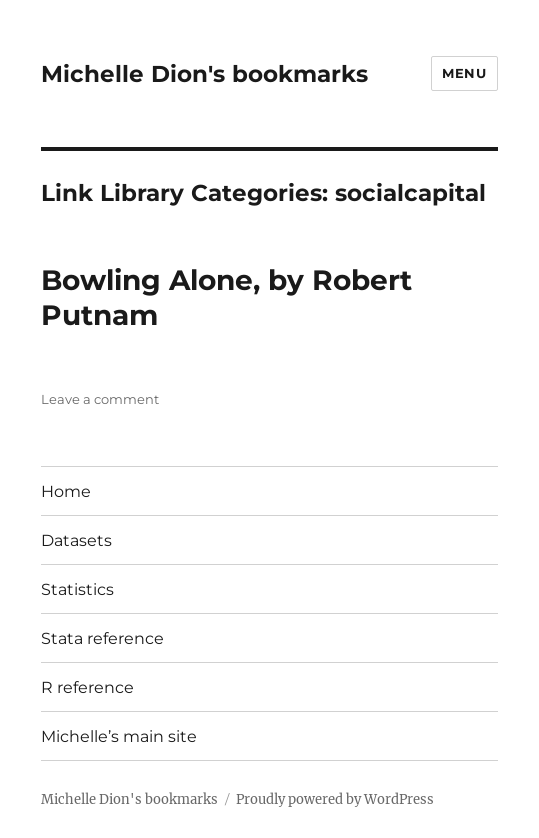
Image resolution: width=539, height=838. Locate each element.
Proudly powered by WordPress (335, 799)
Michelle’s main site (119, 736)
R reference (87, 687)
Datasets (76, 540)
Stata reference (102, 638)
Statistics (77, 589)
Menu (464, 73)
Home (66, 491)
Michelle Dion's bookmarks (204, 74)
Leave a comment (100, 399)
